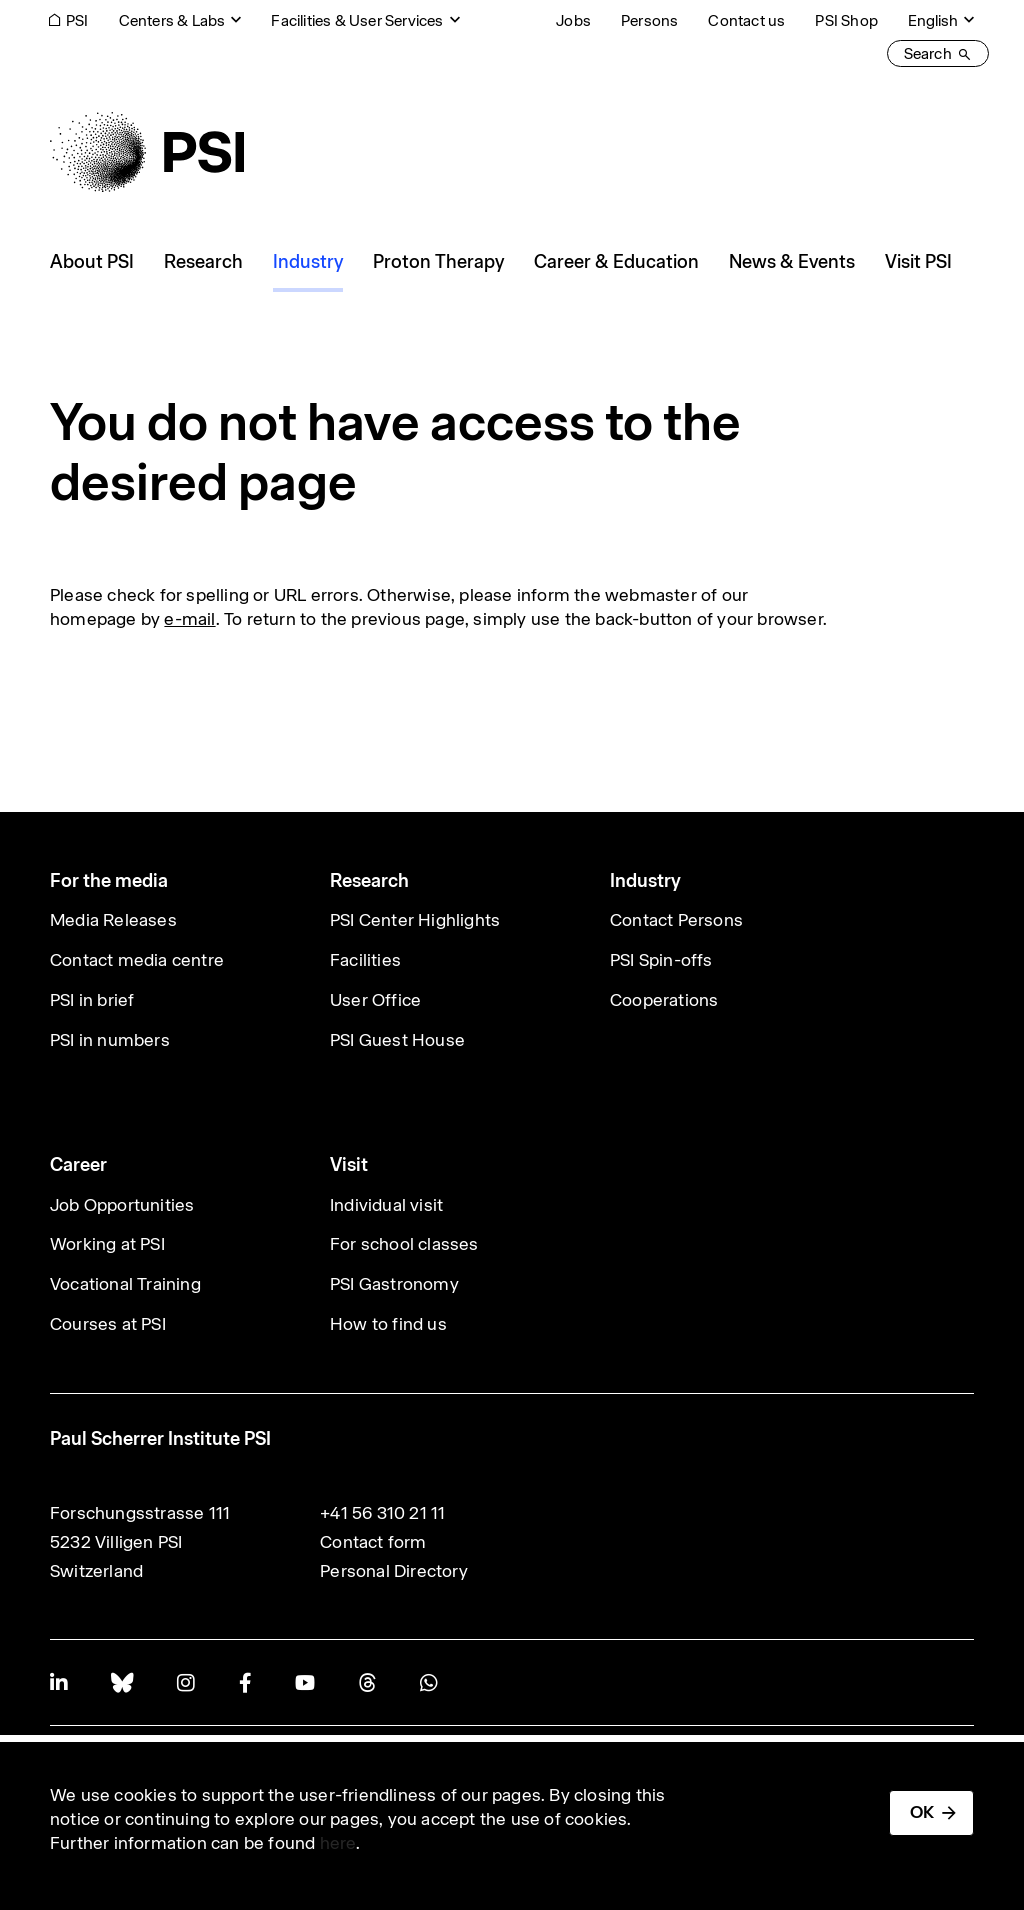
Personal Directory (394, 1571)
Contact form (373, 1542)
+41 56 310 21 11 (382, 1513)
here (338, 1843)
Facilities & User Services (357, 20)
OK (922, 1812)
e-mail (189, 619)
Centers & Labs (172, 20)
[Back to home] (147, 152)
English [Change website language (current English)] (933, 20)
